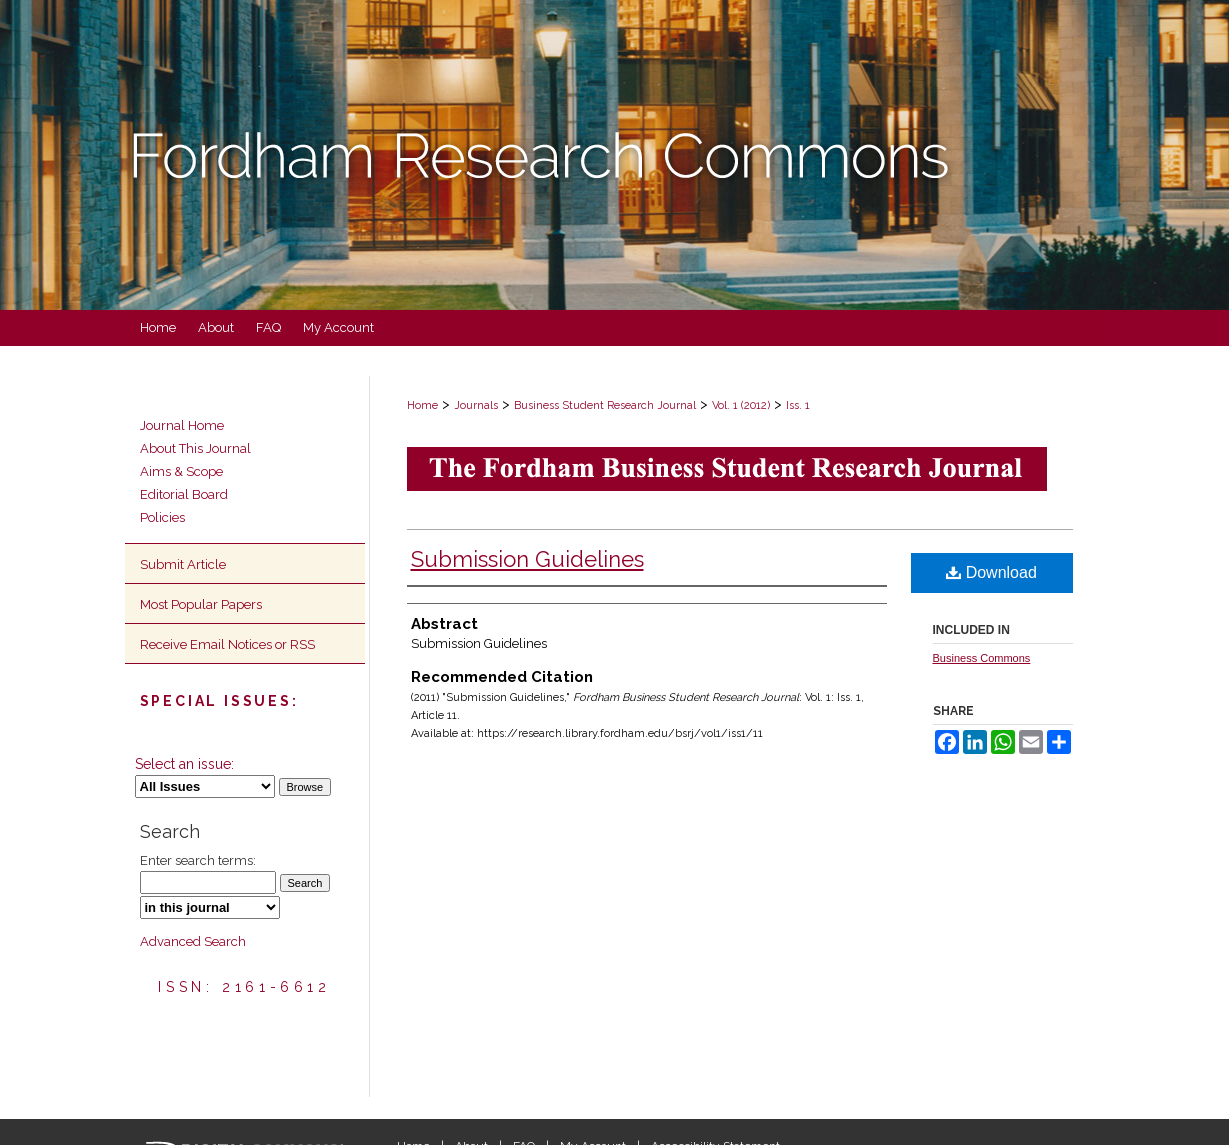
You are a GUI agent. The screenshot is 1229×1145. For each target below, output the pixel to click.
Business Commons (982, 658)
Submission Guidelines (527, 559)
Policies (162, 517)
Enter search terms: (198, 860)
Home (422, 405)
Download (991, 572)
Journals (476, 405)
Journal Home (182, 425)
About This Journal (195, 448)
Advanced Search (193, 941)
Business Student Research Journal (605, 405)
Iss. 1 (798, 405)
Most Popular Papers (201, 604)
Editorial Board (184, 494)
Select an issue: (184, 764)
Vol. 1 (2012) (741, 405)
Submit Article (183, 564)
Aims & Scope (181, 471)
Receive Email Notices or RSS (227, 644)
